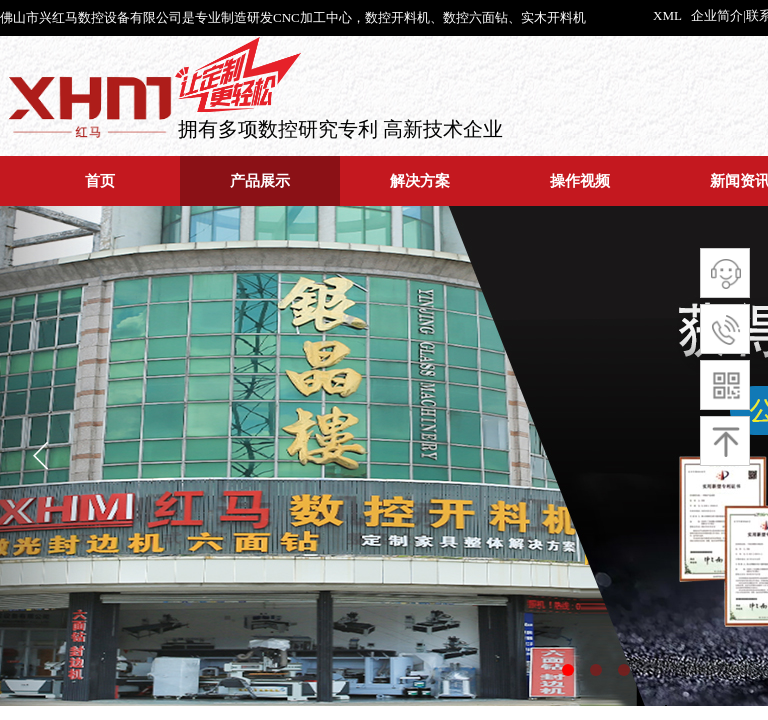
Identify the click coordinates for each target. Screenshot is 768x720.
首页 (100, 180)
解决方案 (420, 180)
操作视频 (580, 180)
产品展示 (260, 180)
